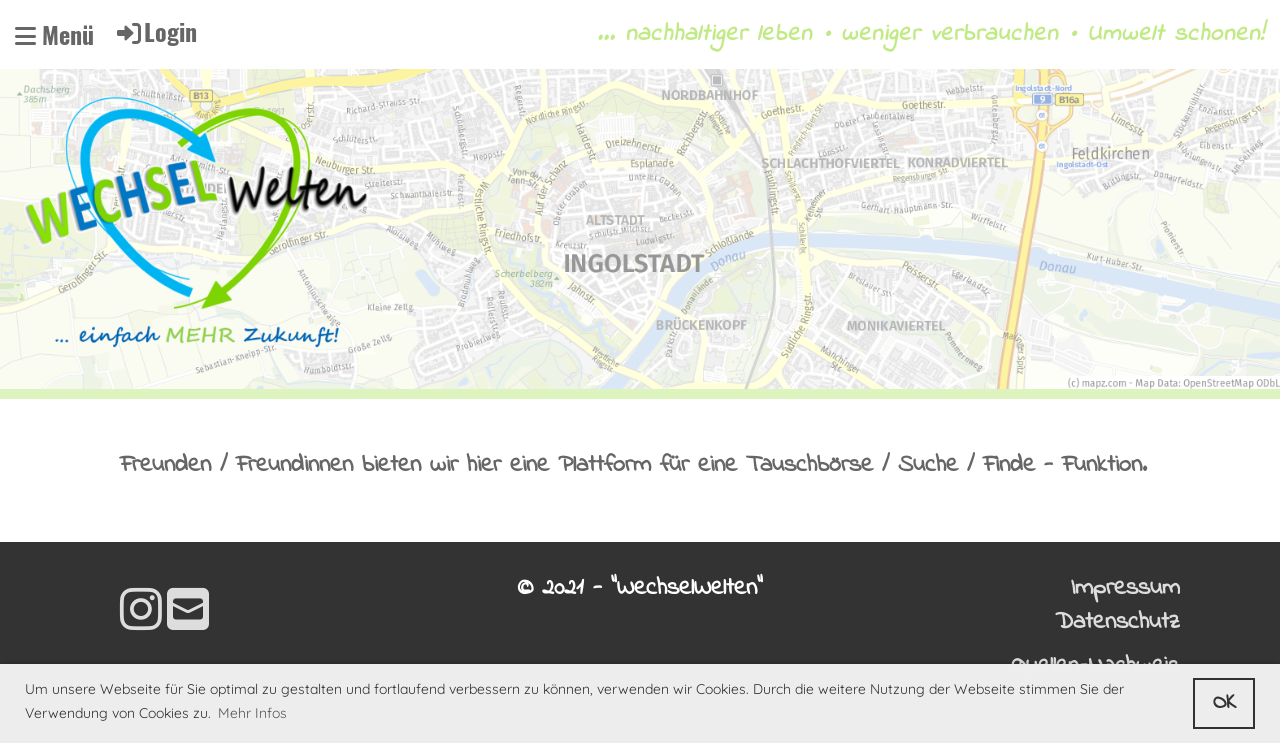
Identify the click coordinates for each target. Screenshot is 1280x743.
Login (155, 31)
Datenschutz (1117, 622)
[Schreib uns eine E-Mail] (188, 615)
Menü (54, 35)
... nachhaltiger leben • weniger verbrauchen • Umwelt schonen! (931, 35)
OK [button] (1224, 703)
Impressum (1125, 588)
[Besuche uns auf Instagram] (141, 615)
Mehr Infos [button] (252, 713)
